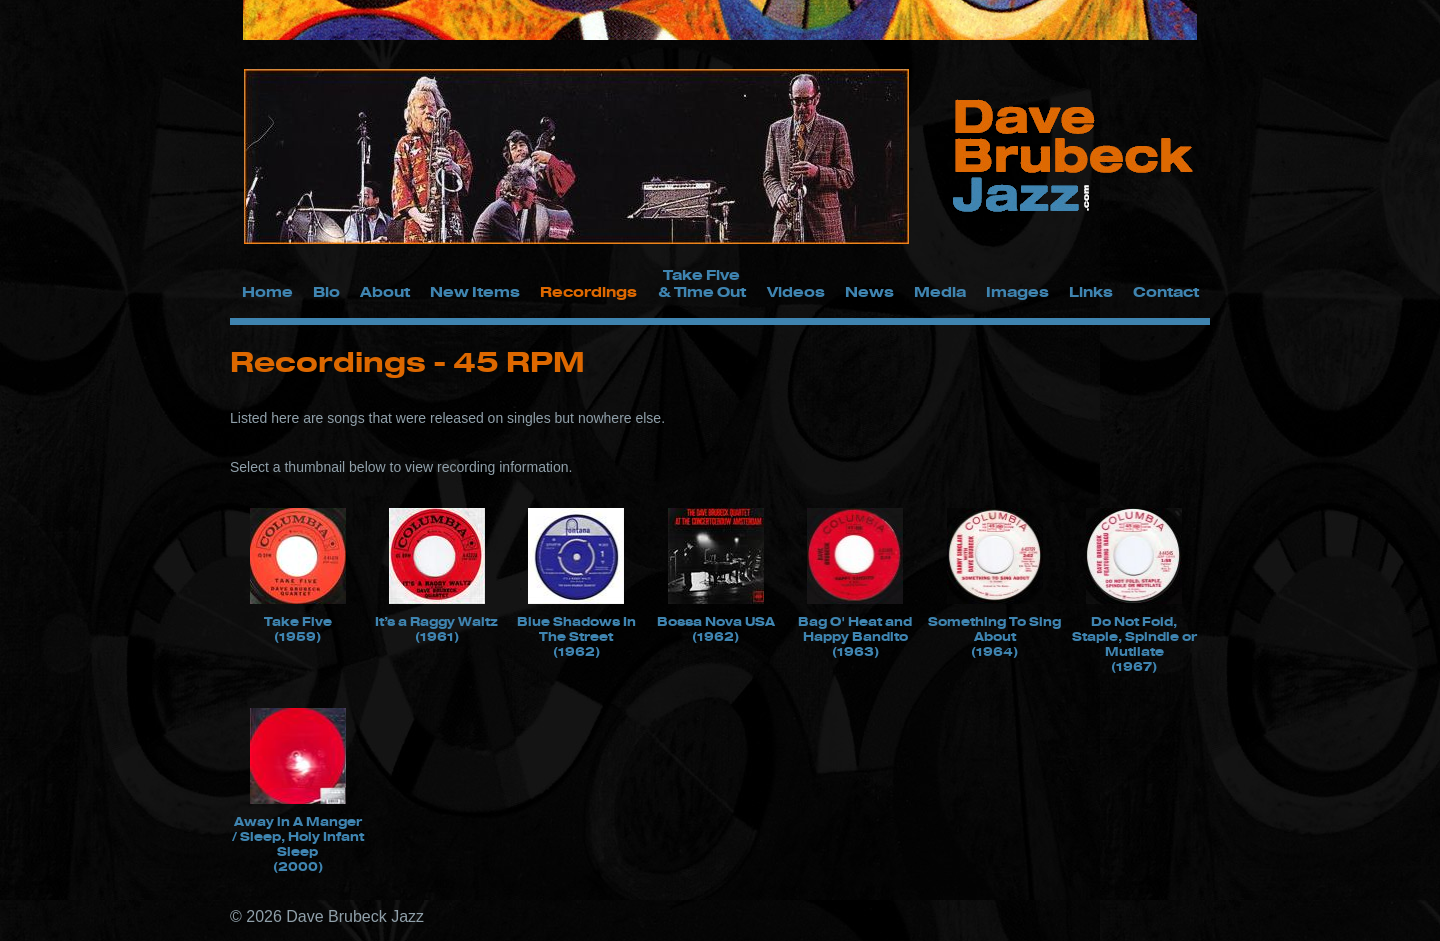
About (385, 291)
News (869, 291)
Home (267, 291)
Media (940, 291)
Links (1091, 291)
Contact (1166, 291)
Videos (796, 291)
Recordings (588, 291)
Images (1017, 291)
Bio (326, 291)
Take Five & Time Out (702, 283)
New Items (475, 291)
